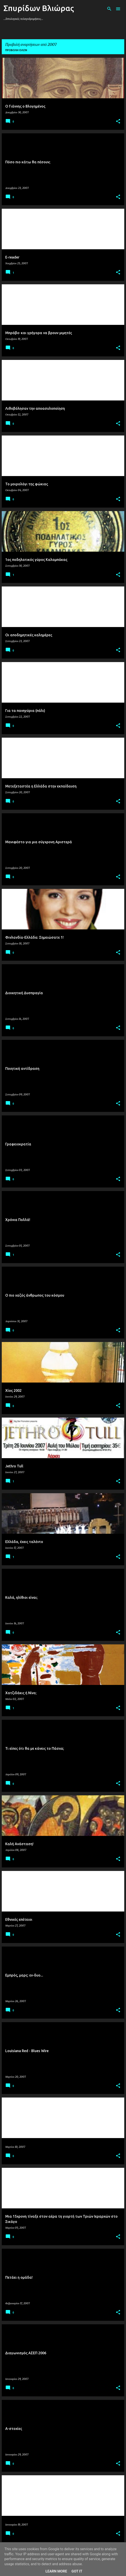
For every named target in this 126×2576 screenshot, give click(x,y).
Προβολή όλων (16, 50)
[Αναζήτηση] (109, 9)
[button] (118, 122)
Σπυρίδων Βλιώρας (39, 8)
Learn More (56, 2571)
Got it (76, 2571)
